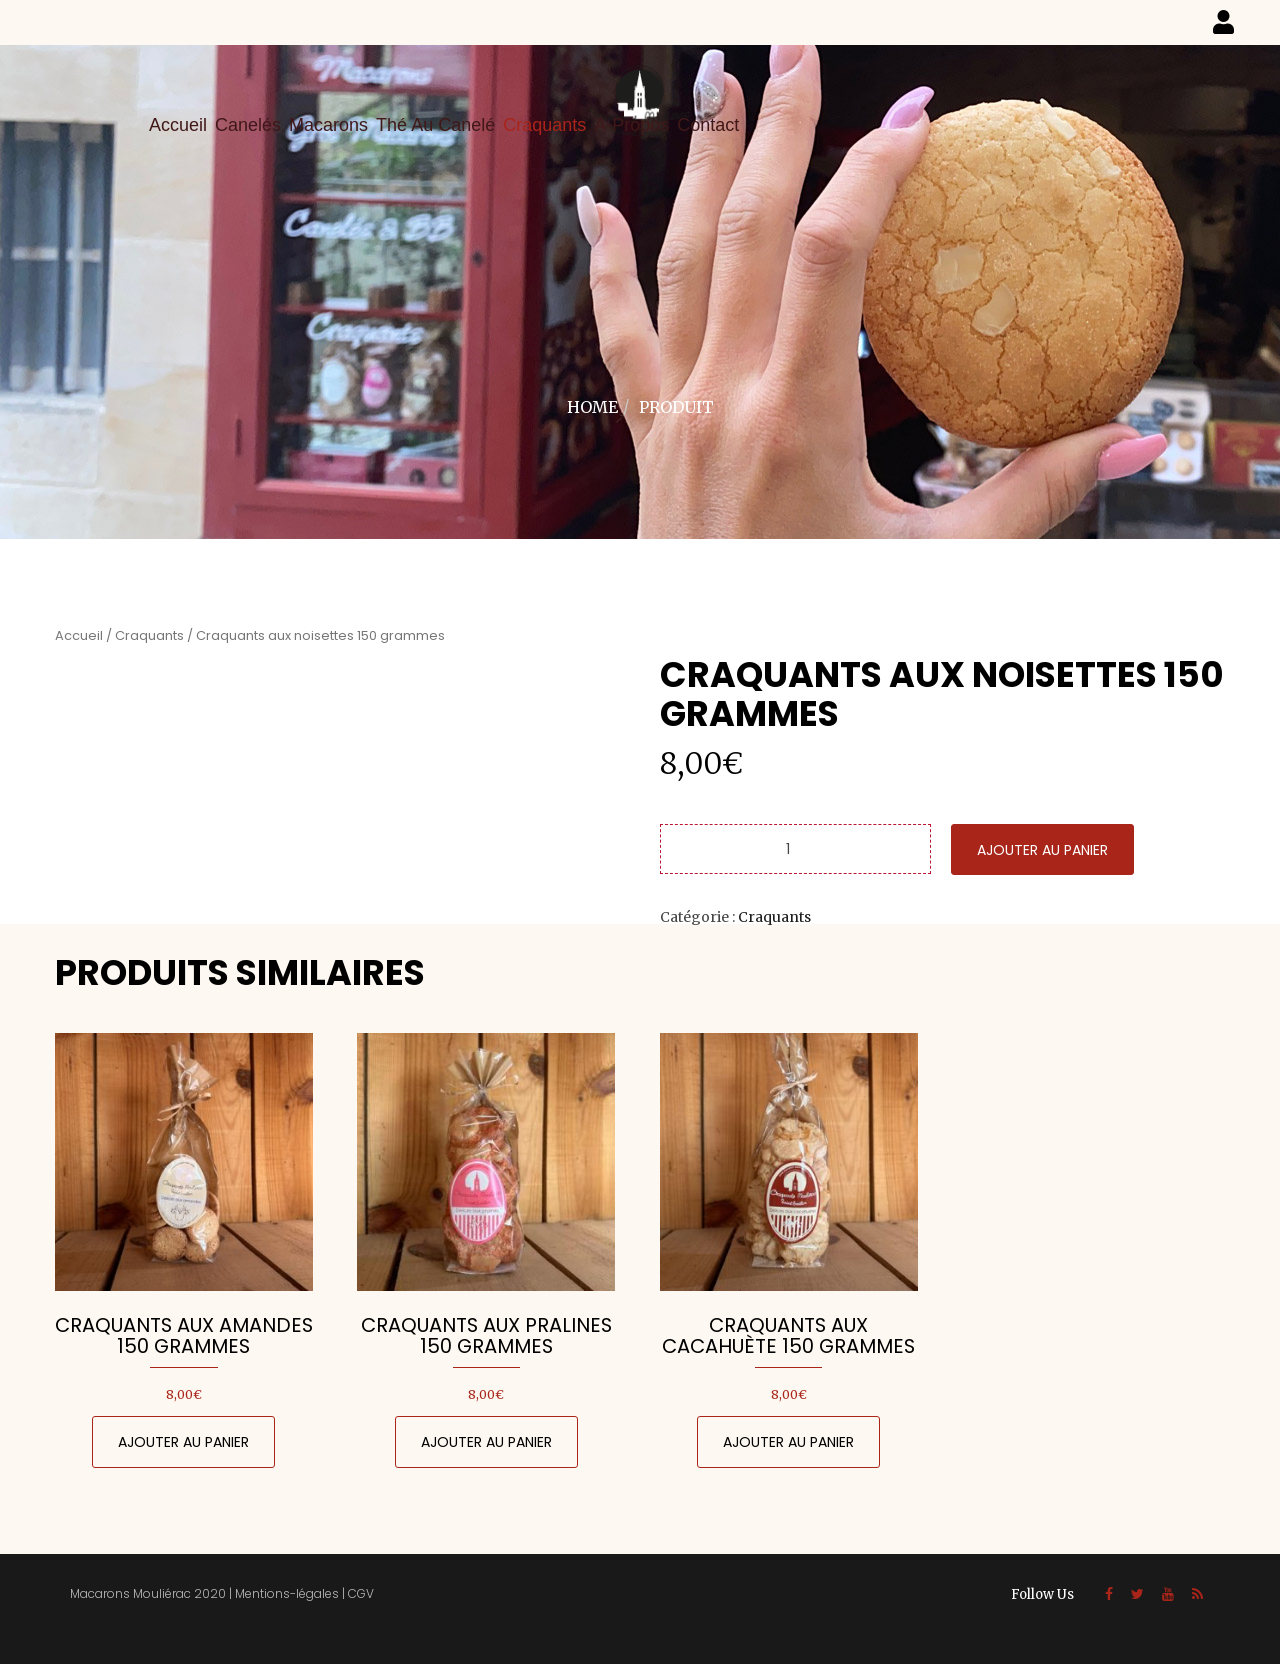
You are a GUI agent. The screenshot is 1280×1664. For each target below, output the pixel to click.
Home (592, 407)
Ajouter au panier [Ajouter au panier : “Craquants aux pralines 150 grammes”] (486, 1442)
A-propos (631, 125)
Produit (676, 407)
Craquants (544, 125)
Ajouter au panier (1042, 850)
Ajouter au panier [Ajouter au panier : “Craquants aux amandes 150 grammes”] (183, 1442)
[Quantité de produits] (795, 849)
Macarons (328, 125)
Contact (708, 125)
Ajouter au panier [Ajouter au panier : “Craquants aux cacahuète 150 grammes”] (788, 1442)
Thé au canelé (435, 125)
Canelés (248, 125)
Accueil (178, 125)
